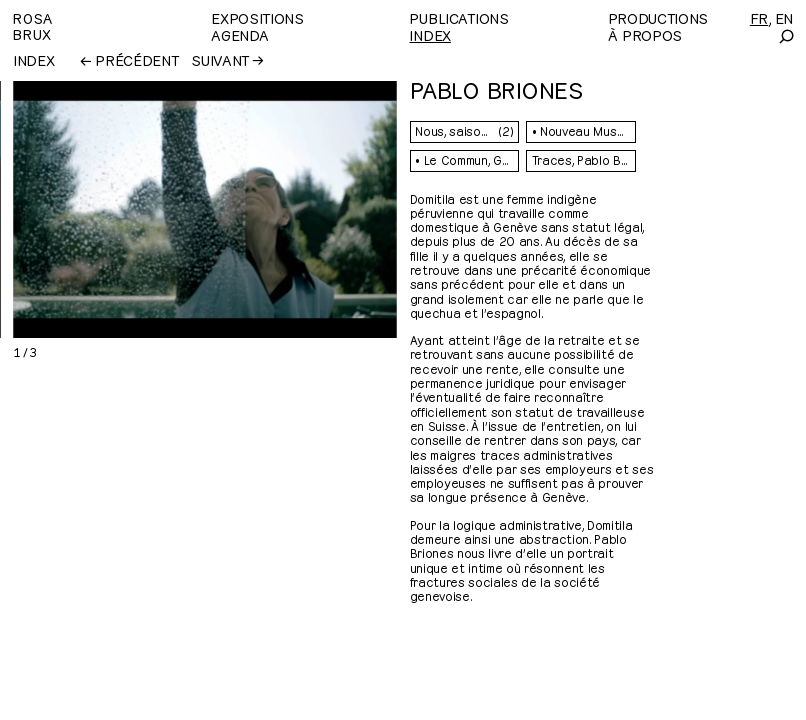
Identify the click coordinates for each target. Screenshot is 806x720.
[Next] (297, 209)
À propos (645, 34)
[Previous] (99, 209)
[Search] (785, 36)
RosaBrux (33, 25)
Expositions (257, 17)
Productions (658, 17)
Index (429, 34)
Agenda (239, 34)
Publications (458, 17)
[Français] (759, 17)
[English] (784, 17)
